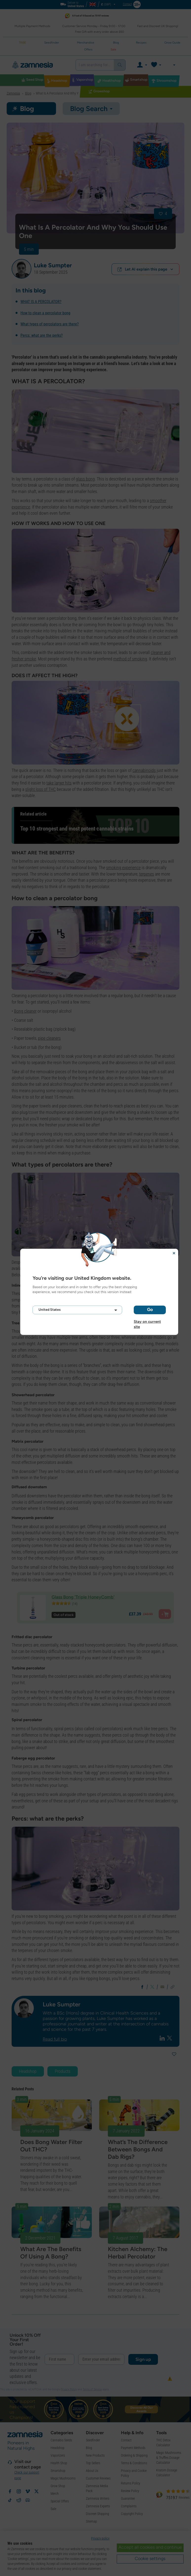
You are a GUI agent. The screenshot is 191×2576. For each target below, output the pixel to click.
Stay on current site (147, 1321)
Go (150, 1309)
